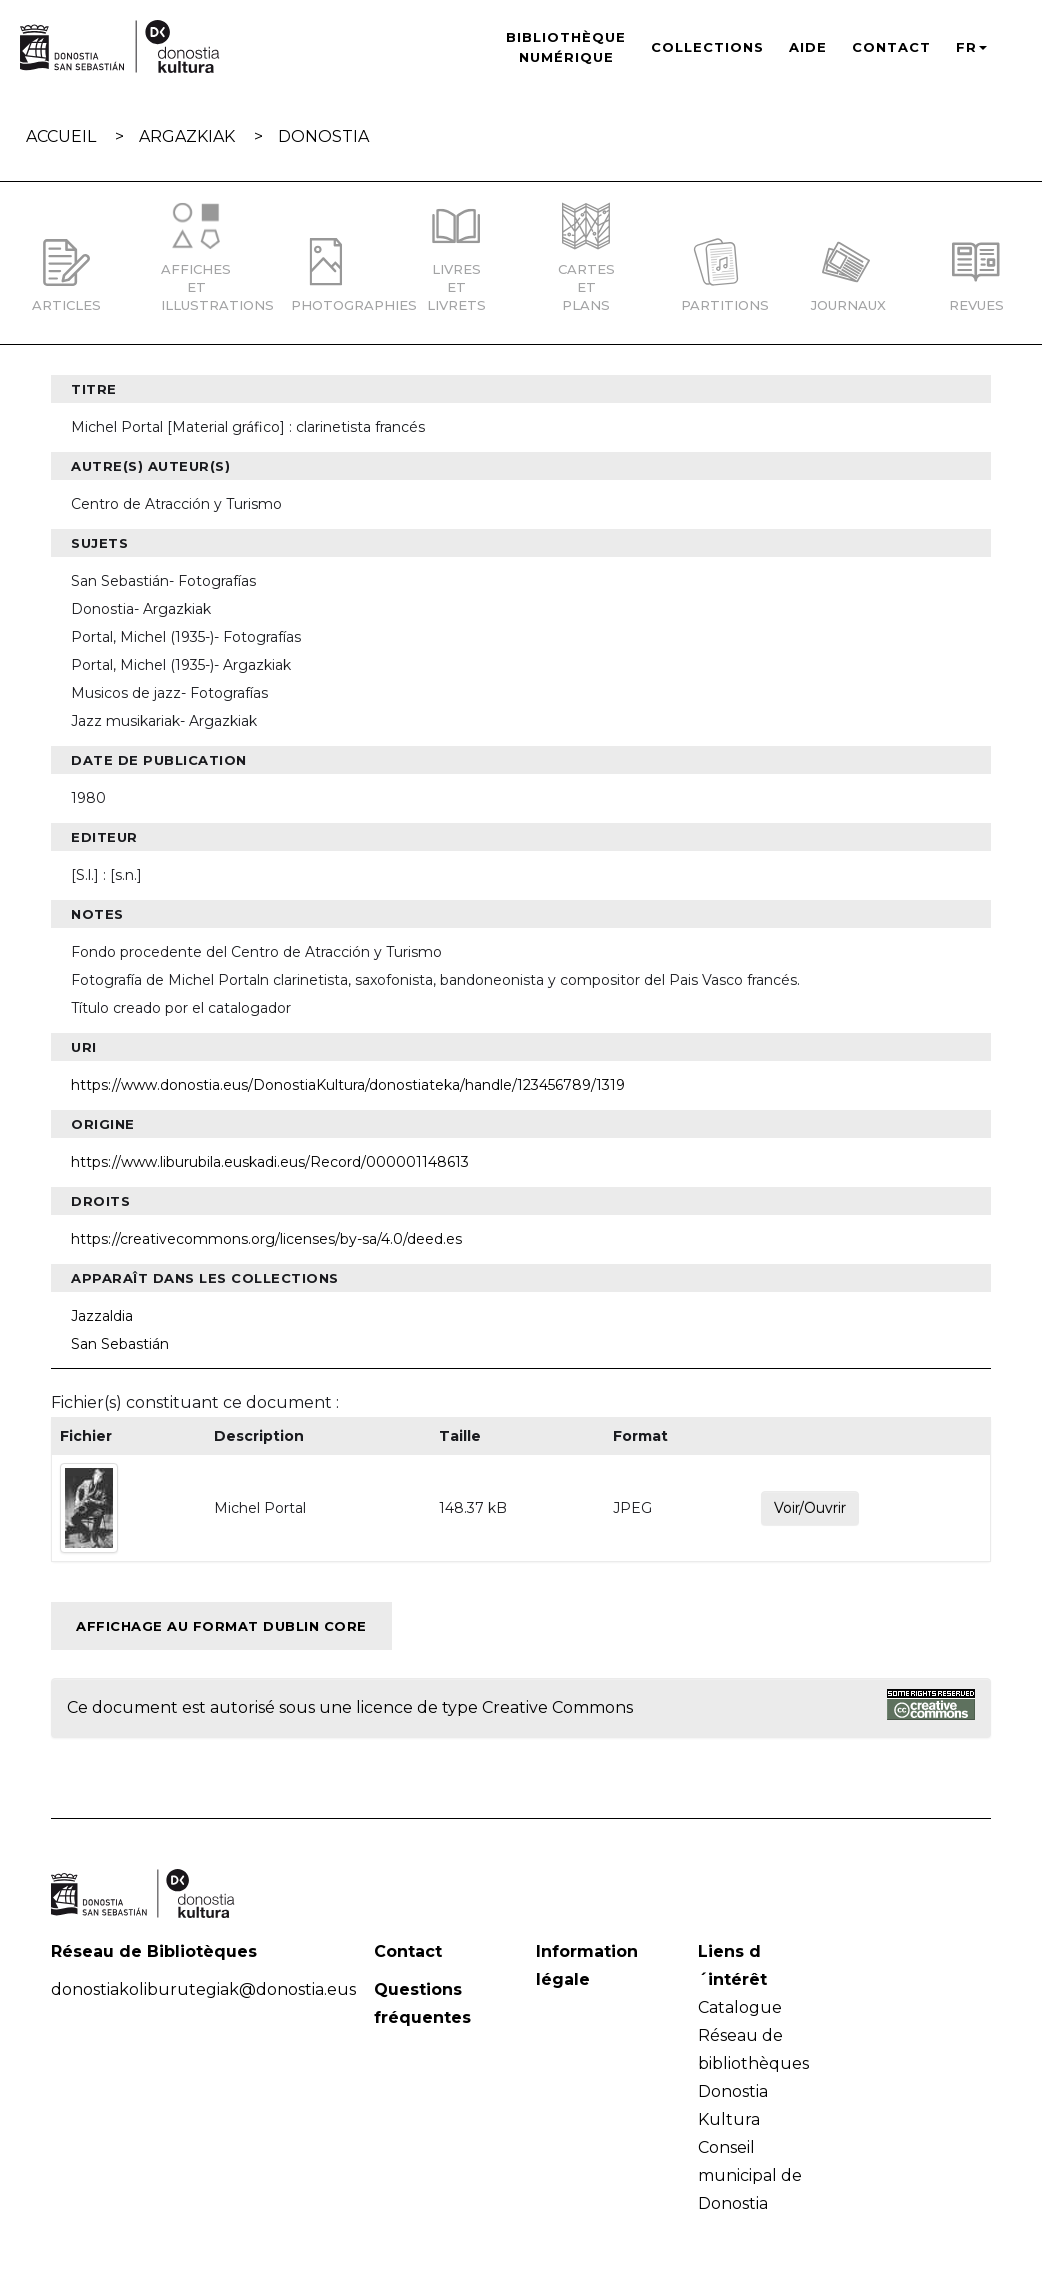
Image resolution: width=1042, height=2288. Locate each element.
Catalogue (740, 2007)
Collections (707, 47)
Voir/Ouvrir (810, 1508)
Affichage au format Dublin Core (221, 1626)
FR (971, 47)
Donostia (323, 136)
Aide (808, 47)
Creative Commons (557, 1707)
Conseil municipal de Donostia (750, 2175)
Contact (891, 47)
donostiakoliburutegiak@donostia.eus (203, 1989)
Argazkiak (187, 136)
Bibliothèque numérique (566, 47)
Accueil (61, 136)
